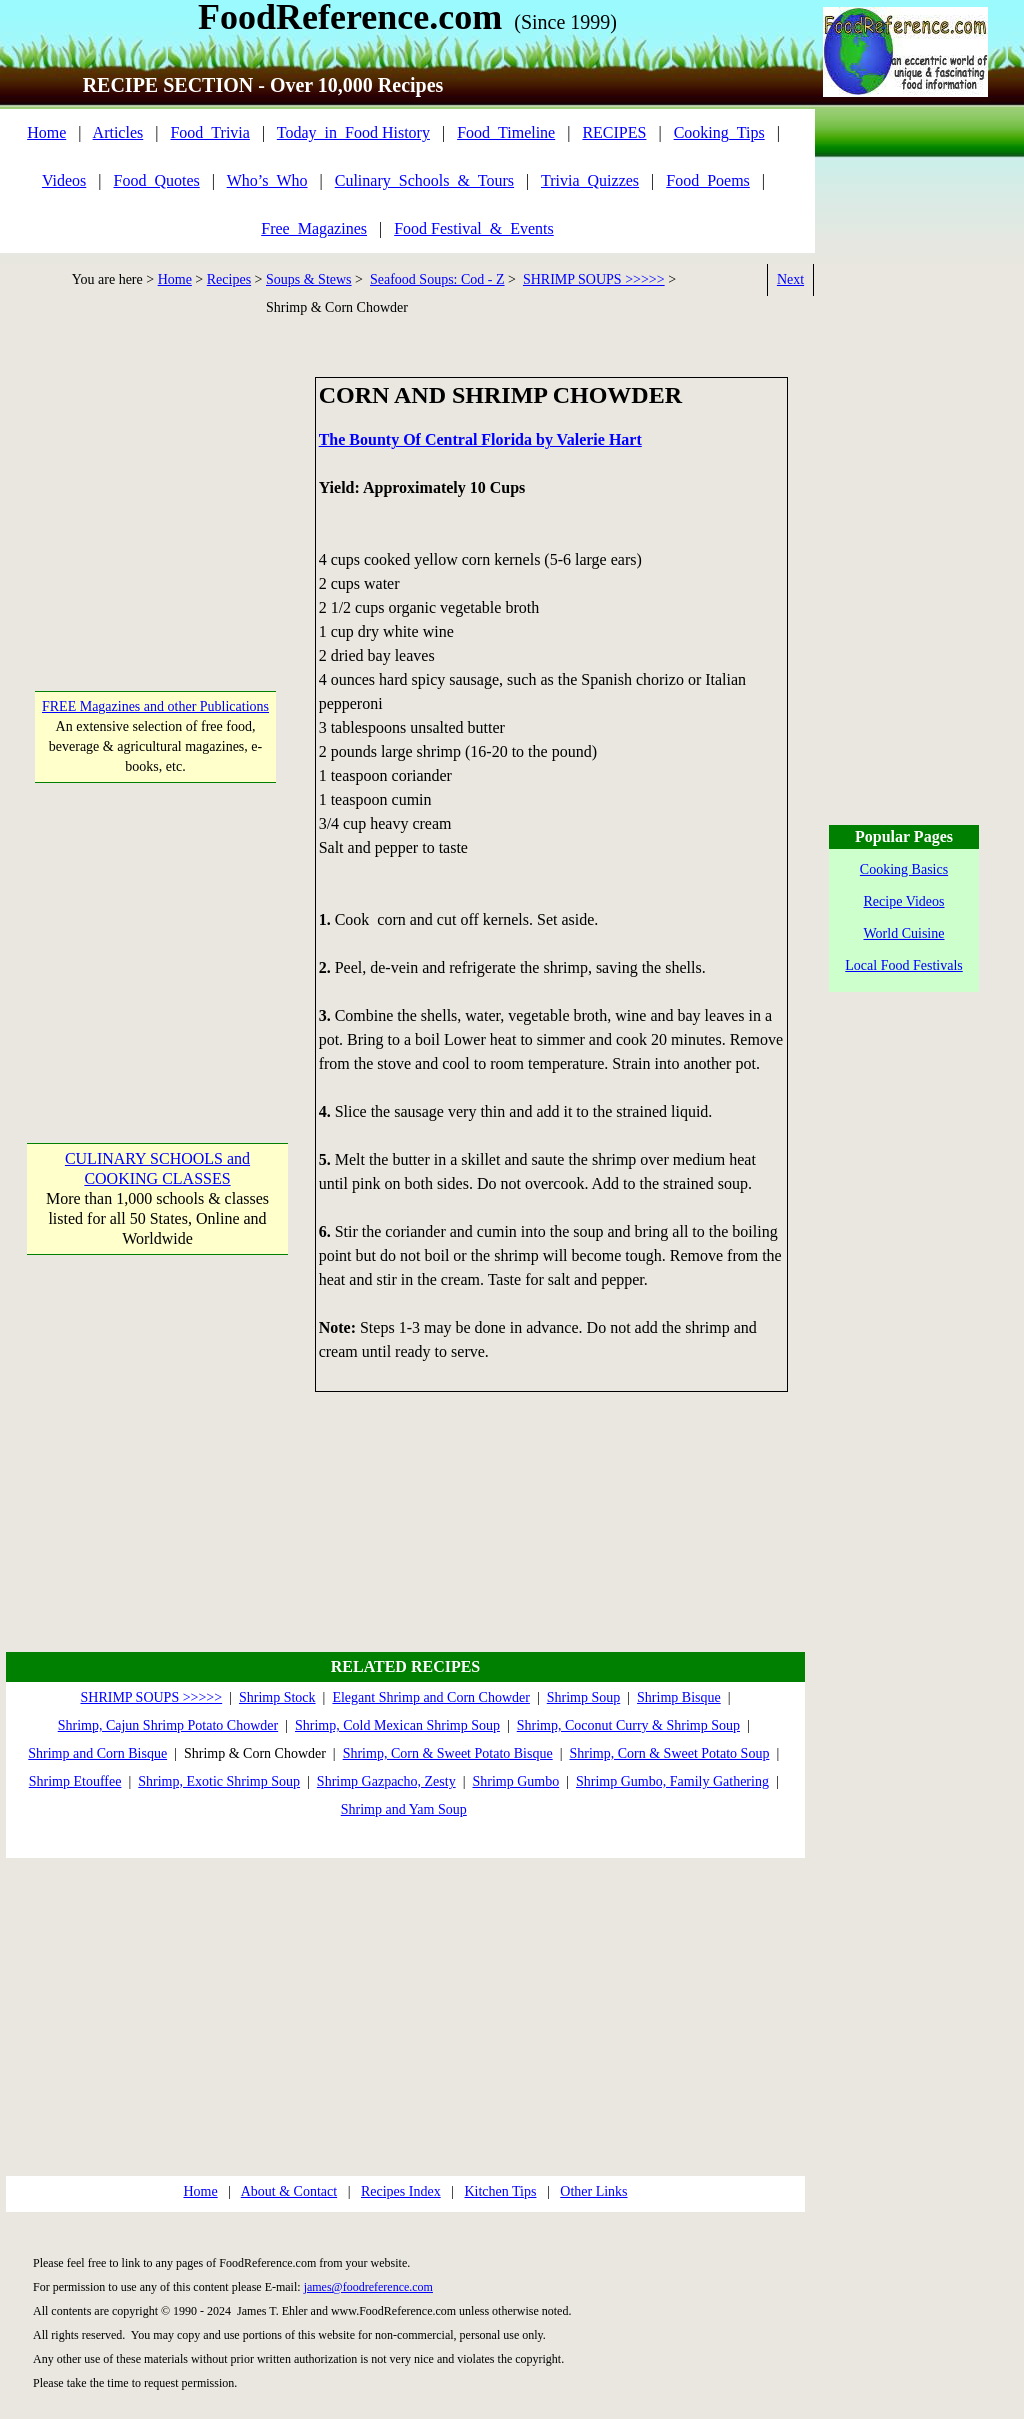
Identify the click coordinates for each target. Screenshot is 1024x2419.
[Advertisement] (156, 502)
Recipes (229, 279)
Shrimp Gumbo (515, 1781)
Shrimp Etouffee (75, 1781)
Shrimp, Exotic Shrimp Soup (219, 1781)
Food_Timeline (506, 132)
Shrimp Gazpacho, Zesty (386, 1781)
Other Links (593, 2191)
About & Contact (289, 2191)
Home (46, 132)
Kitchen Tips (500, 2191)
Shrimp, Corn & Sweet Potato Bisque (448, 1753)
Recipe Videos (904, 901)
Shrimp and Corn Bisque (97, 1753)
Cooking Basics (904, 869)
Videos (64, 180)
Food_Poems (708, 180)
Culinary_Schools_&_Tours (424, 180)
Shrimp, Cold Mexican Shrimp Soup (397, 1725)
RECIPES (614, 132)
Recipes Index (401, 2191)
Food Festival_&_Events (474, 228)
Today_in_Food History (353, 132)
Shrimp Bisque (679, 1697)
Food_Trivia (209, 132)
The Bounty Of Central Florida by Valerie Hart (480, 439)
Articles (118, 132)
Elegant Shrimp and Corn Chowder (431, 1697)
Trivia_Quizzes (590, 180)
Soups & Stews (309, 279)
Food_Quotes (157, 180)
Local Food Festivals (903, 965)
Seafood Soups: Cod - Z (437, 279)
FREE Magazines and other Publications (155, 706)
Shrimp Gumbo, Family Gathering (672, 1781)
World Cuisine (904, 933)
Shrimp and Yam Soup (404, 1809)
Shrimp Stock (277, 1697)
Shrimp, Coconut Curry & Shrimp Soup (628, 1725)
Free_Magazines (314, 228)
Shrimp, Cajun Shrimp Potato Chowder (168, 1725)
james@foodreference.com (368, 2287)
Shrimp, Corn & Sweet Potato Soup (669, 1753)
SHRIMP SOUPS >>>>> (594, 279)
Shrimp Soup (584, 1697)
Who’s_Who (267, 180)
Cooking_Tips (719, 132)
